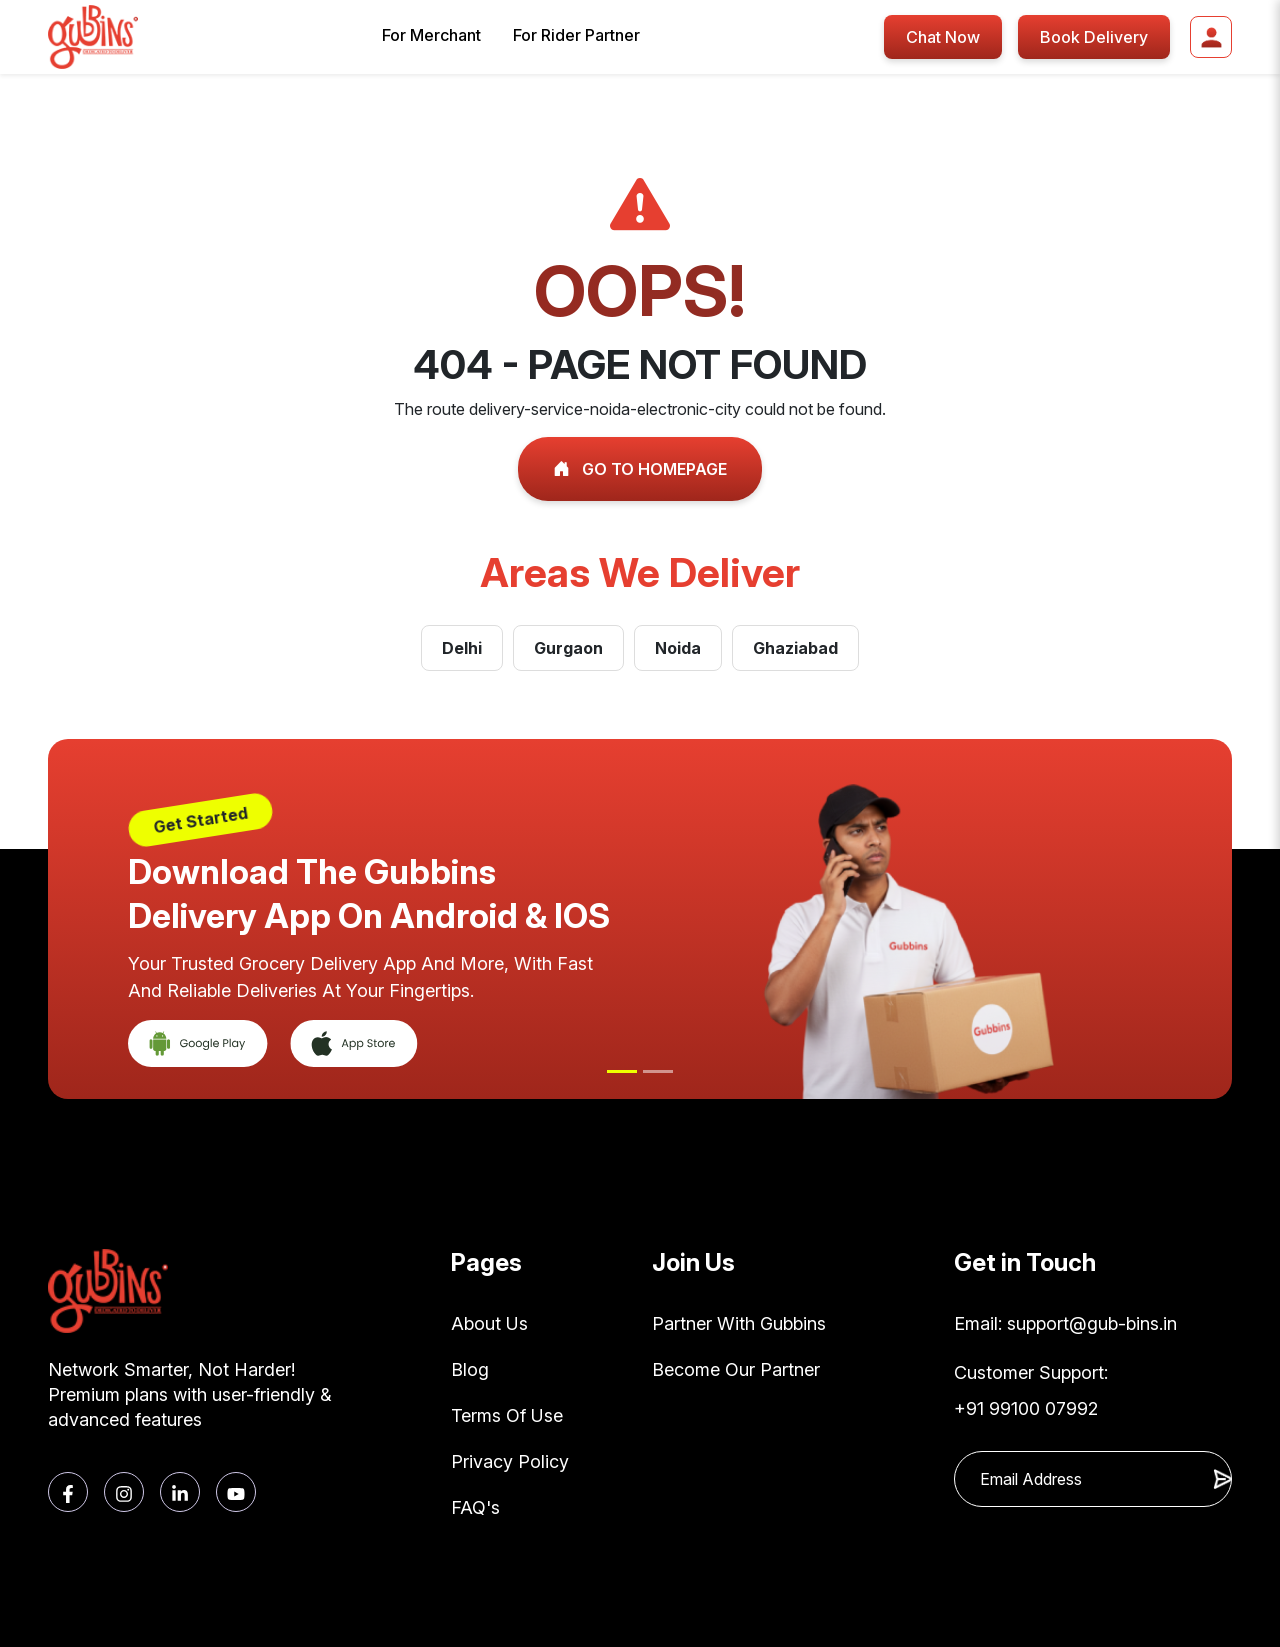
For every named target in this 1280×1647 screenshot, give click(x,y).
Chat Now (943, 37)
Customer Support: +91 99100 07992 (1031, 1390)
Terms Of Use (507, 1415)
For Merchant (431, 35)
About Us (489, 1323)
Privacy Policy (510, 1461)
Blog (470, 1369)
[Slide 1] (622, 1071)
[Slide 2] (658, 1071)
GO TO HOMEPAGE (640, 469)
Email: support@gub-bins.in (1065, 1323)
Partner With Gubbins (739, 1323)
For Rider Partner (576, 35)
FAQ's (475, 1507)
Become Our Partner (736, 1369)
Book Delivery (1094, 37)
